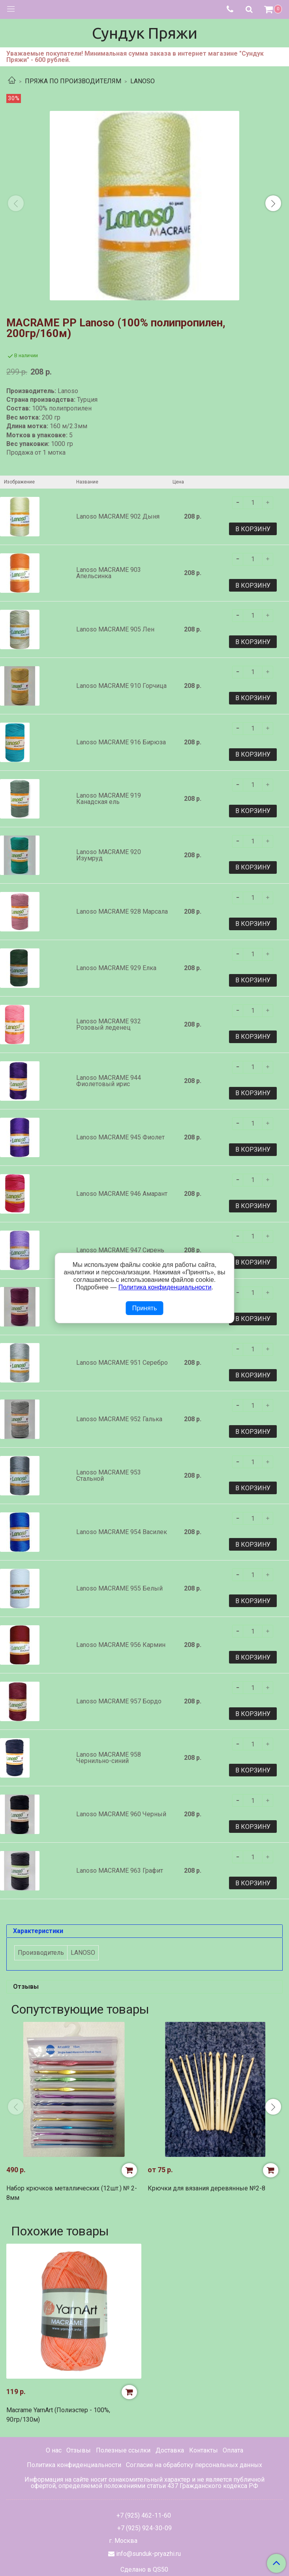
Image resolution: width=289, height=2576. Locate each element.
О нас (54, 2450)
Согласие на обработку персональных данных (194, 2465)
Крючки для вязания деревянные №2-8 (206, 2188)
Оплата (233, 2450)
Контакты (203, 2450)
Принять (144, 1308)
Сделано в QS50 (144, 2570)
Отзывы (78, 2450)
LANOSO (142, 81)
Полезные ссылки (123, 2450)
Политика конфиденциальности (74, 2465)
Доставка (170, 2450)
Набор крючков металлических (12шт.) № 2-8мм (71, 2192)
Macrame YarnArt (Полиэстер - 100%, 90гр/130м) (58, 2414)
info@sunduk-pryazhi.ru (148, 2553)
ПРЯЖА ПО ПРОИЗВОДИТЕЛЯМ (73, 81)
